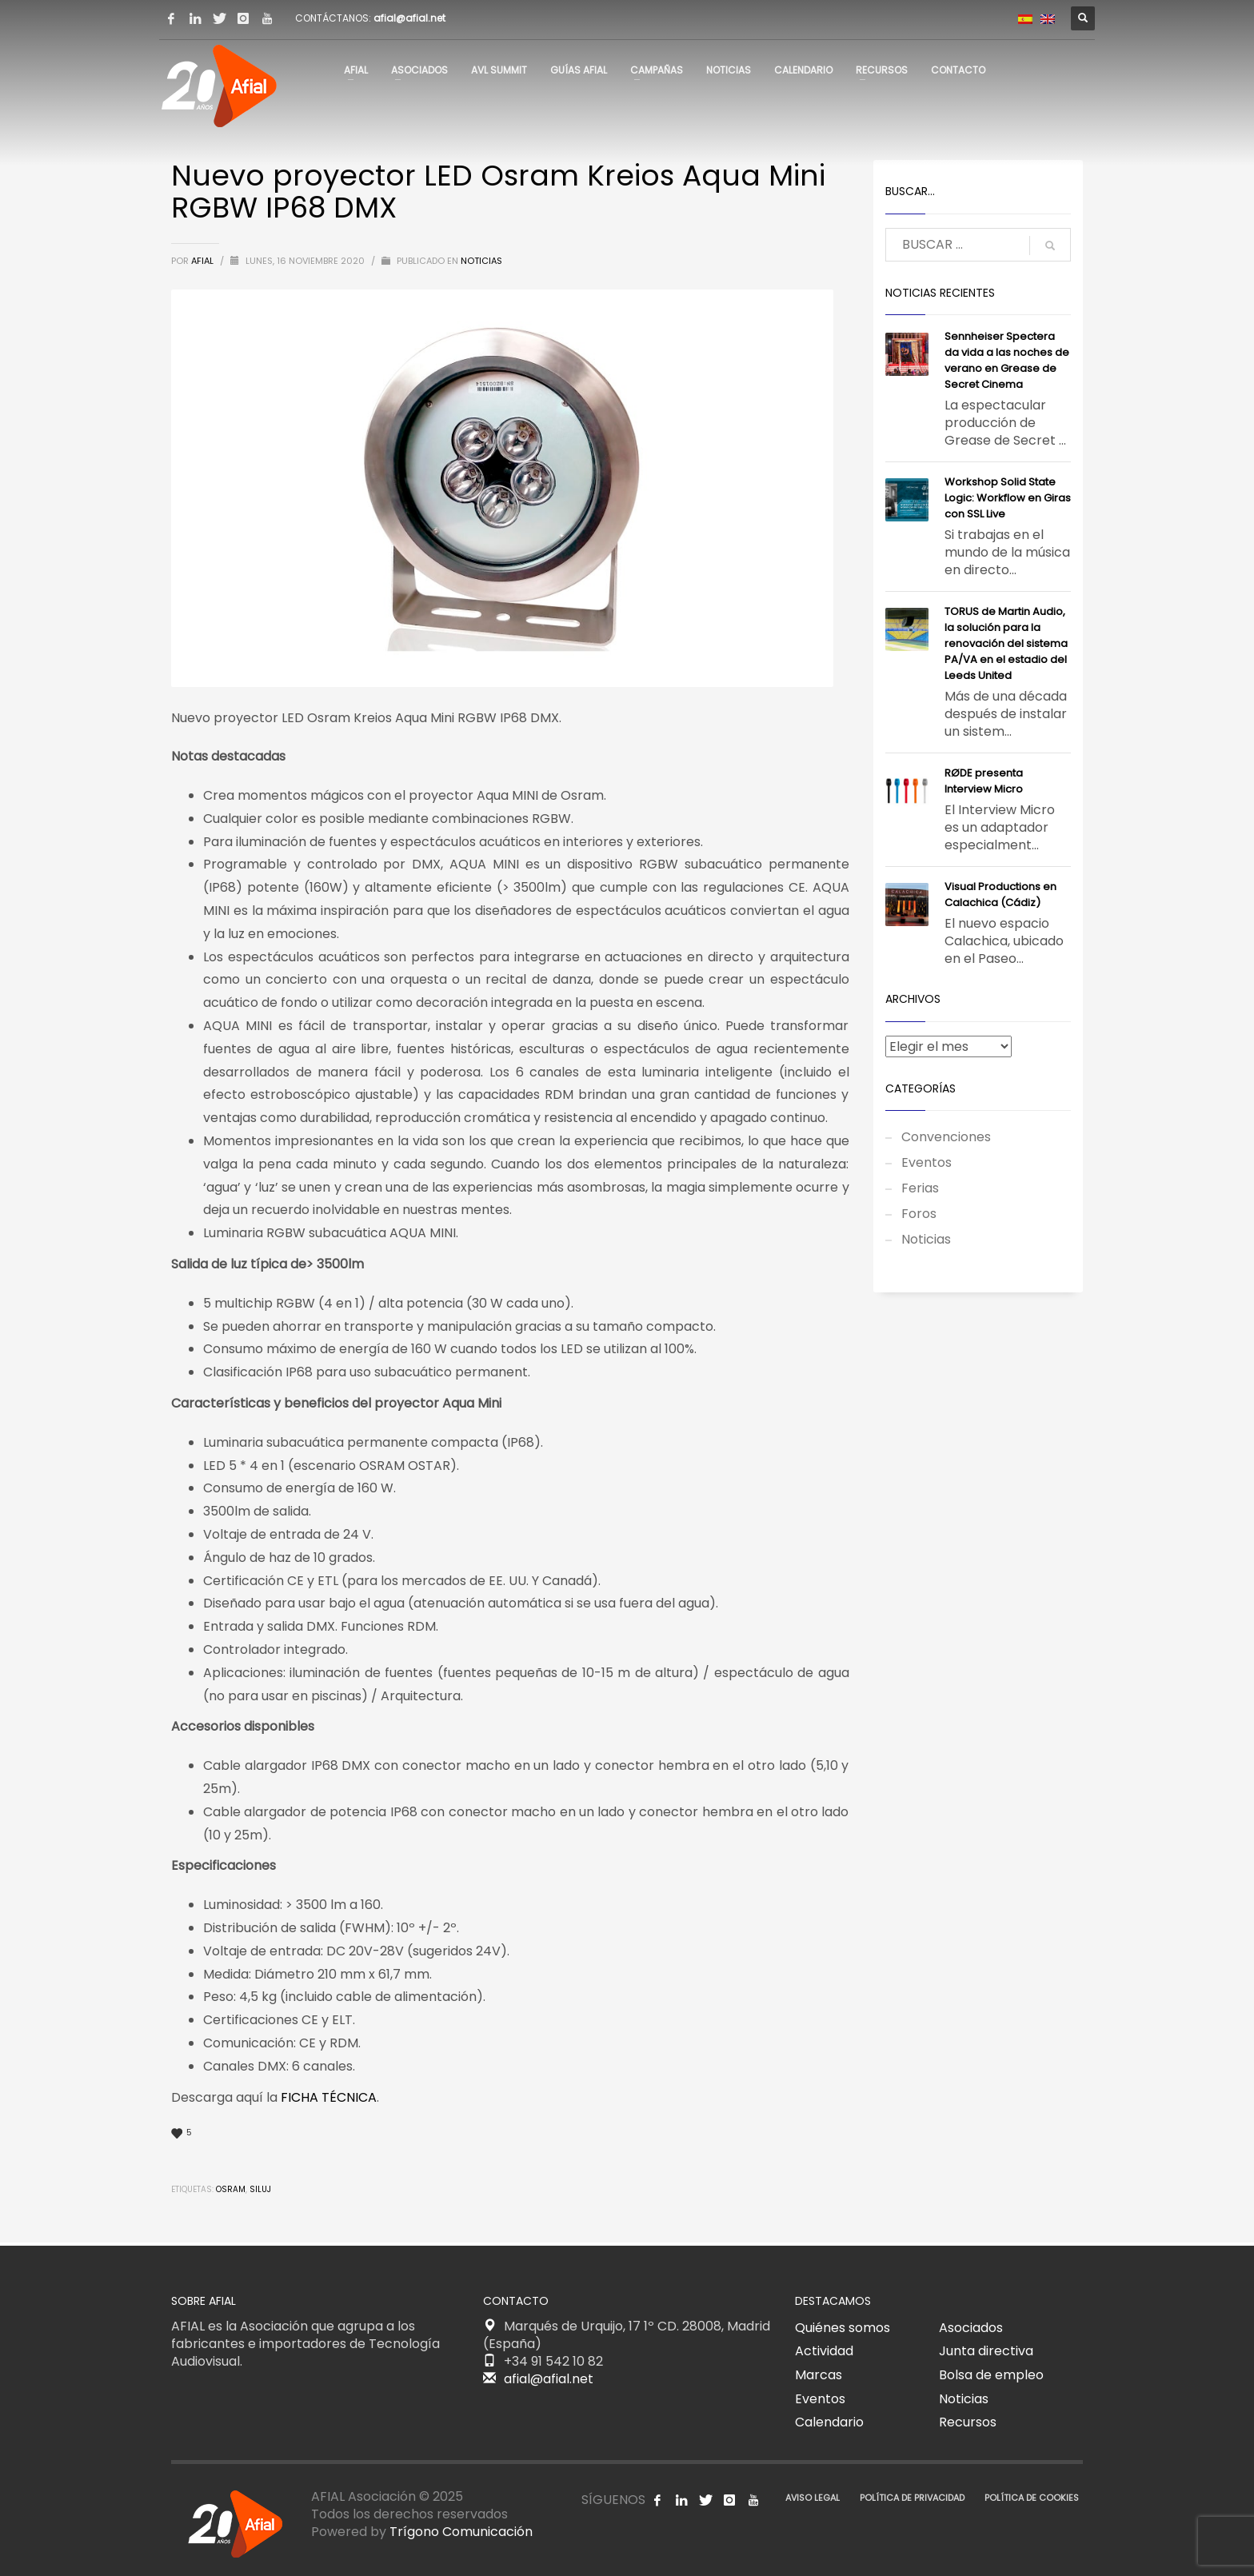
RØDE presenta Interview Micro (983, 781)
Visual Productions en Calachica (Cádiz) (1000, 894)
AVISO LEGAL (812, 2497)
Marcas (818, 2375)
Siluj (260, 2189)
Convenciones (946, 1137)
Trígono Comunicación (461, 2531)
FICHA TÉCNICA (329, 2097)
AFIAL (203, 260)
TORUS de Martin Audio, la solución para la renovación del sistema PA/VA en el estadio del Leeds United (1006, 643)
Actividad (824, 2351)
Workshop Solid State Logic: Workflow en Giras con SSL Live (1007, 497)
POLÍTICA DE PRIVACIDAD (912, 2497)
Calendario (829, 2422)
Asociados (971, 2327)
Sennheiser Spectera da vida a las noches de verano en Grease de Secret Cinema (1006, 360)
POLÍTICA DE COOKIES (1031, 2497)
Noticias (481, 260)
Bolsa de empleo (991, 2375)
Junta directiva (986, 2351)
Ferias (920, 1188)
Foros (919, 1213)
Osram (231, 2189)
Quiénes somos (842, 2327)
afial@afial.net (409, 18)
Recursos (967, 2422)
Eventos (926, 1162)
